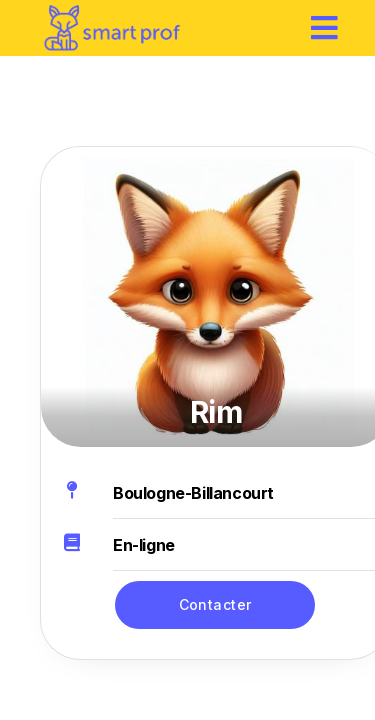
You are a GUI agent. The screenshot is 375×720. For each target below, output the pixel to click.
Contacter (215, 604)
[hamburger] (325, 27)
